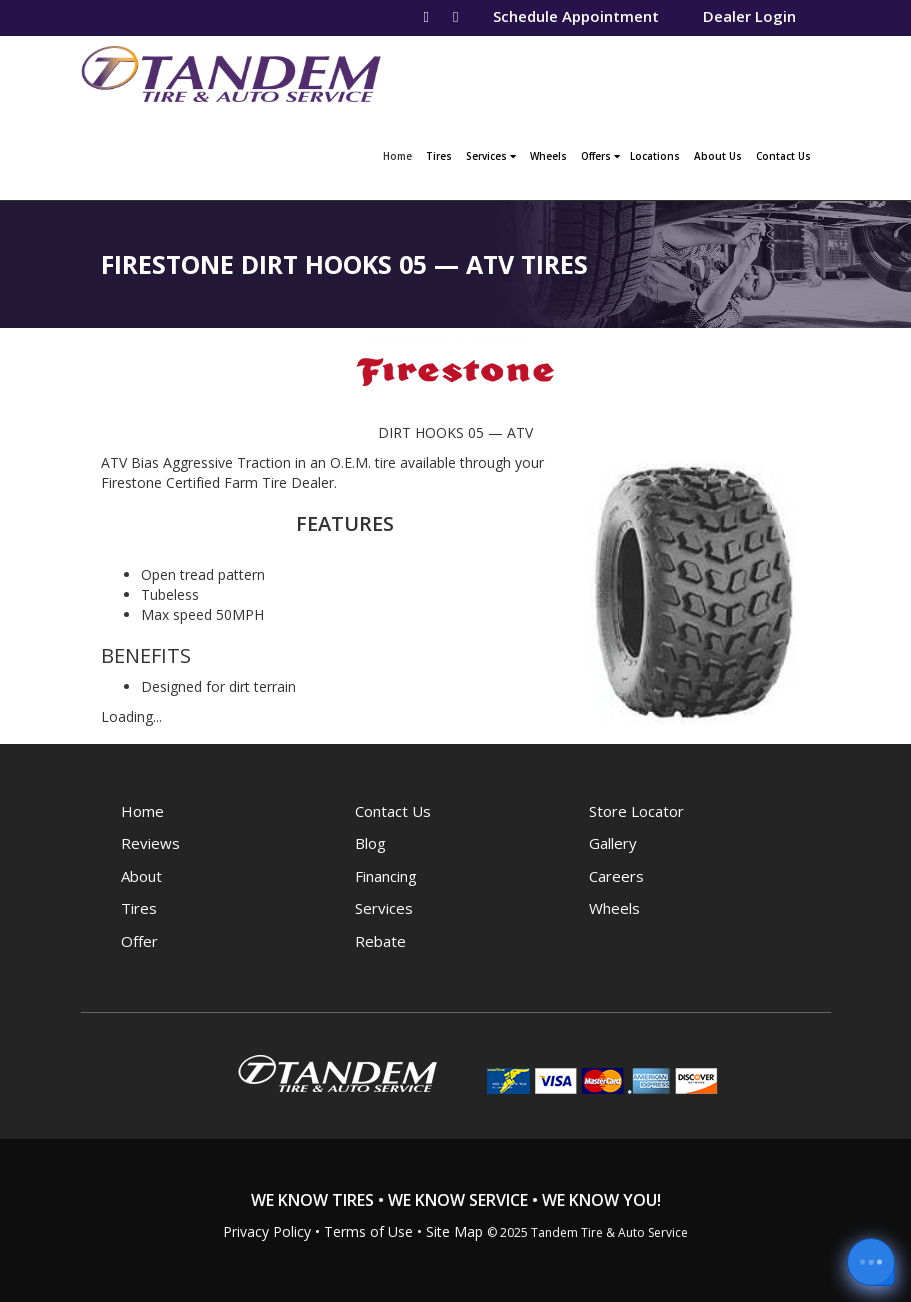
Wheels (548, 156)
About (141, 876)
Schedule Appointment (576, 16)
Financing (386, 876)
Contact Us (783, 156)
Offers (600, 156)
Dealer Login (749, 16)
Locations (655, 156)
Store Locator (636, 811)
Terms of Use (368, 1231)
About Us (718, 156)
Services (491, 156)
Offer (139, 941)
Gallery (613, 843)
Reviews (150, 843)
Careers (616, 876)
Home (400, 154)
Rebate (380, 941)
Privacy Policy (267, 1231)
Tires (439, 156)
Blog (370, 843)
